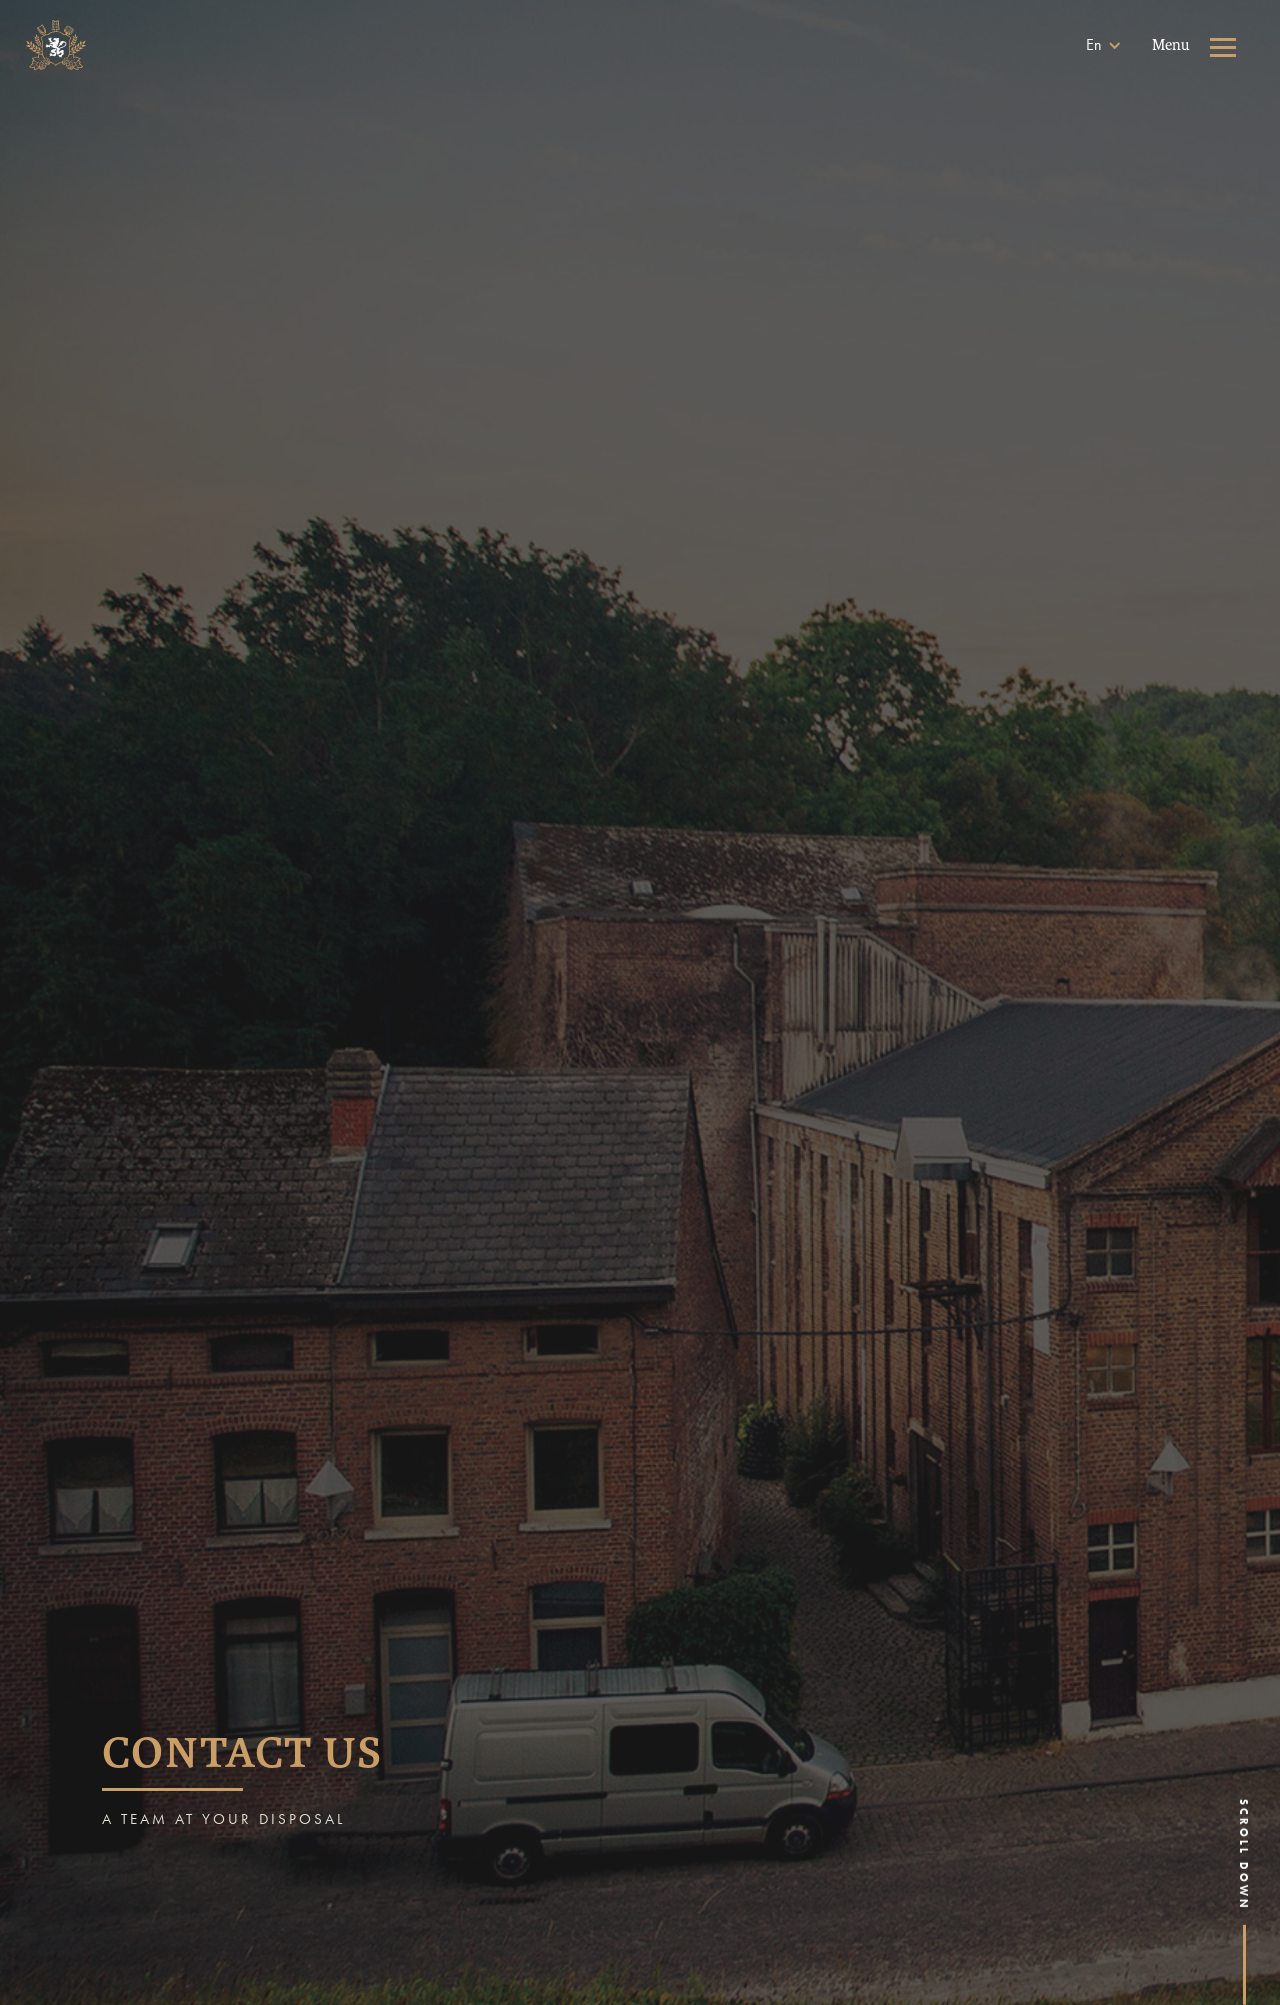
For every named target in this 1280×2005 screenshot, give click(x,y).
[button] (1104, 45)
